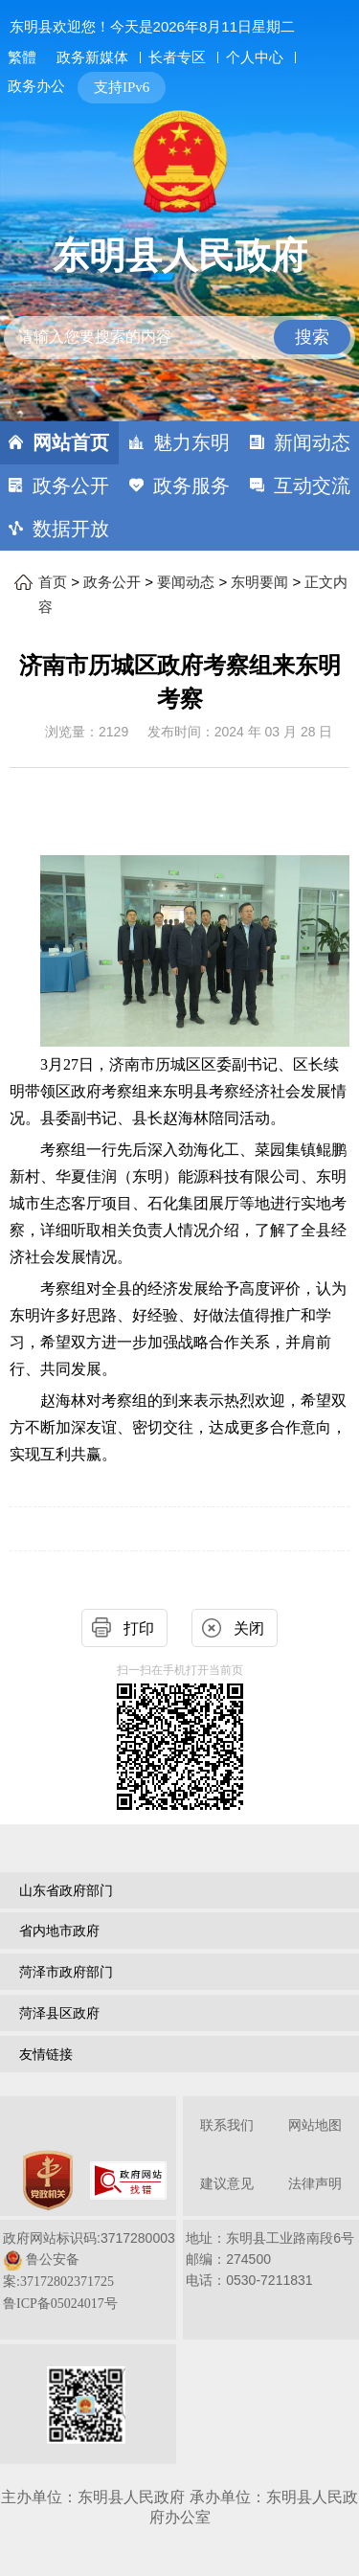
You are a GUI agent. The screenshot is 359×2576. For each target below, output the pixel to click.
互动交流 (312, 485)
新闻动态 (312, 442)
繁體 (22, 57)
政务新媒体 (92, 57)
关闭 (249, 1628)
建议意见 (227, 2184)
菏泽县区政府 (59, 2013)
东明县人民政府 (180, 256)
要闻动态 (185, 582)
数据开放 (71, 528)
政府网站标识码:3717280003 (89, 2270)
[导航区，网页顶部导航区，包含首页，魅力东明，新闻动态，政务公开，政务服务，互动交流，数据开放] (179, 486)
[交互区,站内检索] (180, 321)
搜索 (312, 337)
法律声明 (315, 2184)
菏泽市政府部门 (66, 1971)
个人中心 (254, 57)
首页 (52, 582)
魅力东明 (191, 442)
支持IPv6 (121, 87)
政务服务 (191, 485)
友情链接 (46, 2054)
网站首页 (71, 442)
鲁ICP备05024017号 (60, 2303)
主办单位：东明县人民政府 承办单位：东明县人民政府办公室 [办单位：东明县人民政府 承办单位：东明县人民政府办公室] (179, 2507)
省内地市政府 (59, 1930)
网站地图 (315, 2125)
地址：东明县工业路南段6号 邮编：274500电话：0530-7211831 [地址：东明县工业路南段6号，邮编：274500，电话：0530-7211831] (270, 2259)
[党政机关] (48, 2180)
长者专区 (177, 57)
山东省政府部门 (66, 1890)
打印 (138, 1628)
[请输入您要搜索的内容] (180, 337)
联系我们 (227, 2125)
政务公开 (71, 485)
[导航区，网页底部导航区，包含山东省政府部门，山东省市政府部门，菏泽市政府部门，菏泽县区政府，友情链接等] (179, 1974)
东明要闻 (259, 582)
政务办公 (36, 86)
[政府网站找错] (128, 2180)
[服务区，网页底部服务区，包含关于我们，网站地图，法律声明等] (179, 2282)
